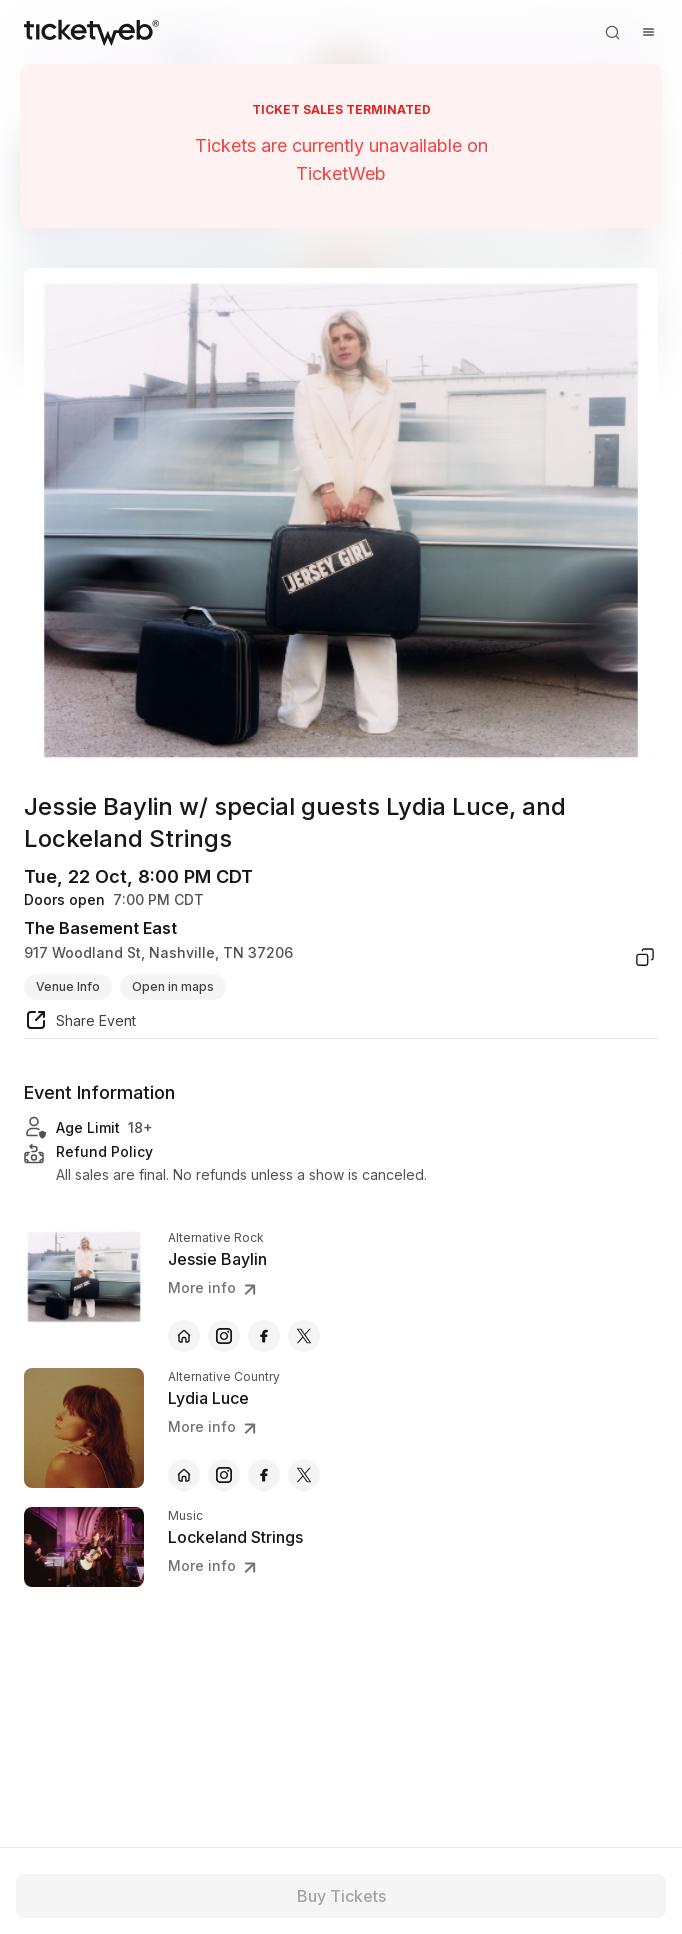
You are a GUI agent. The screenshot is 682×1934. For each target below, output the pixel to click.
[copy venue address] (645, 957)
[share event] (80, 1023)
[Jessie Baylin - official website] (184, 1336)
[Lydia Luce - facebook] (264, 1475)
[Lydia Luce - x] (304, 1475)
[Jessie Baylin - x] (304, 1336)
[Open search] (612, 32)
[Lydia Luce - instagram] (224, 1475)
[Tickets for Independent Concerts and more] (91, 32)
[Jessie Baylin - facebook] (264, 1336)
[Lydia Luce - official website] (184, 1475)
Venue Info (68, 986)
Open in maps (173, 986)
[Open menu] (648, 32)
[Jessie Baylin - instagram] (224, 1336)
